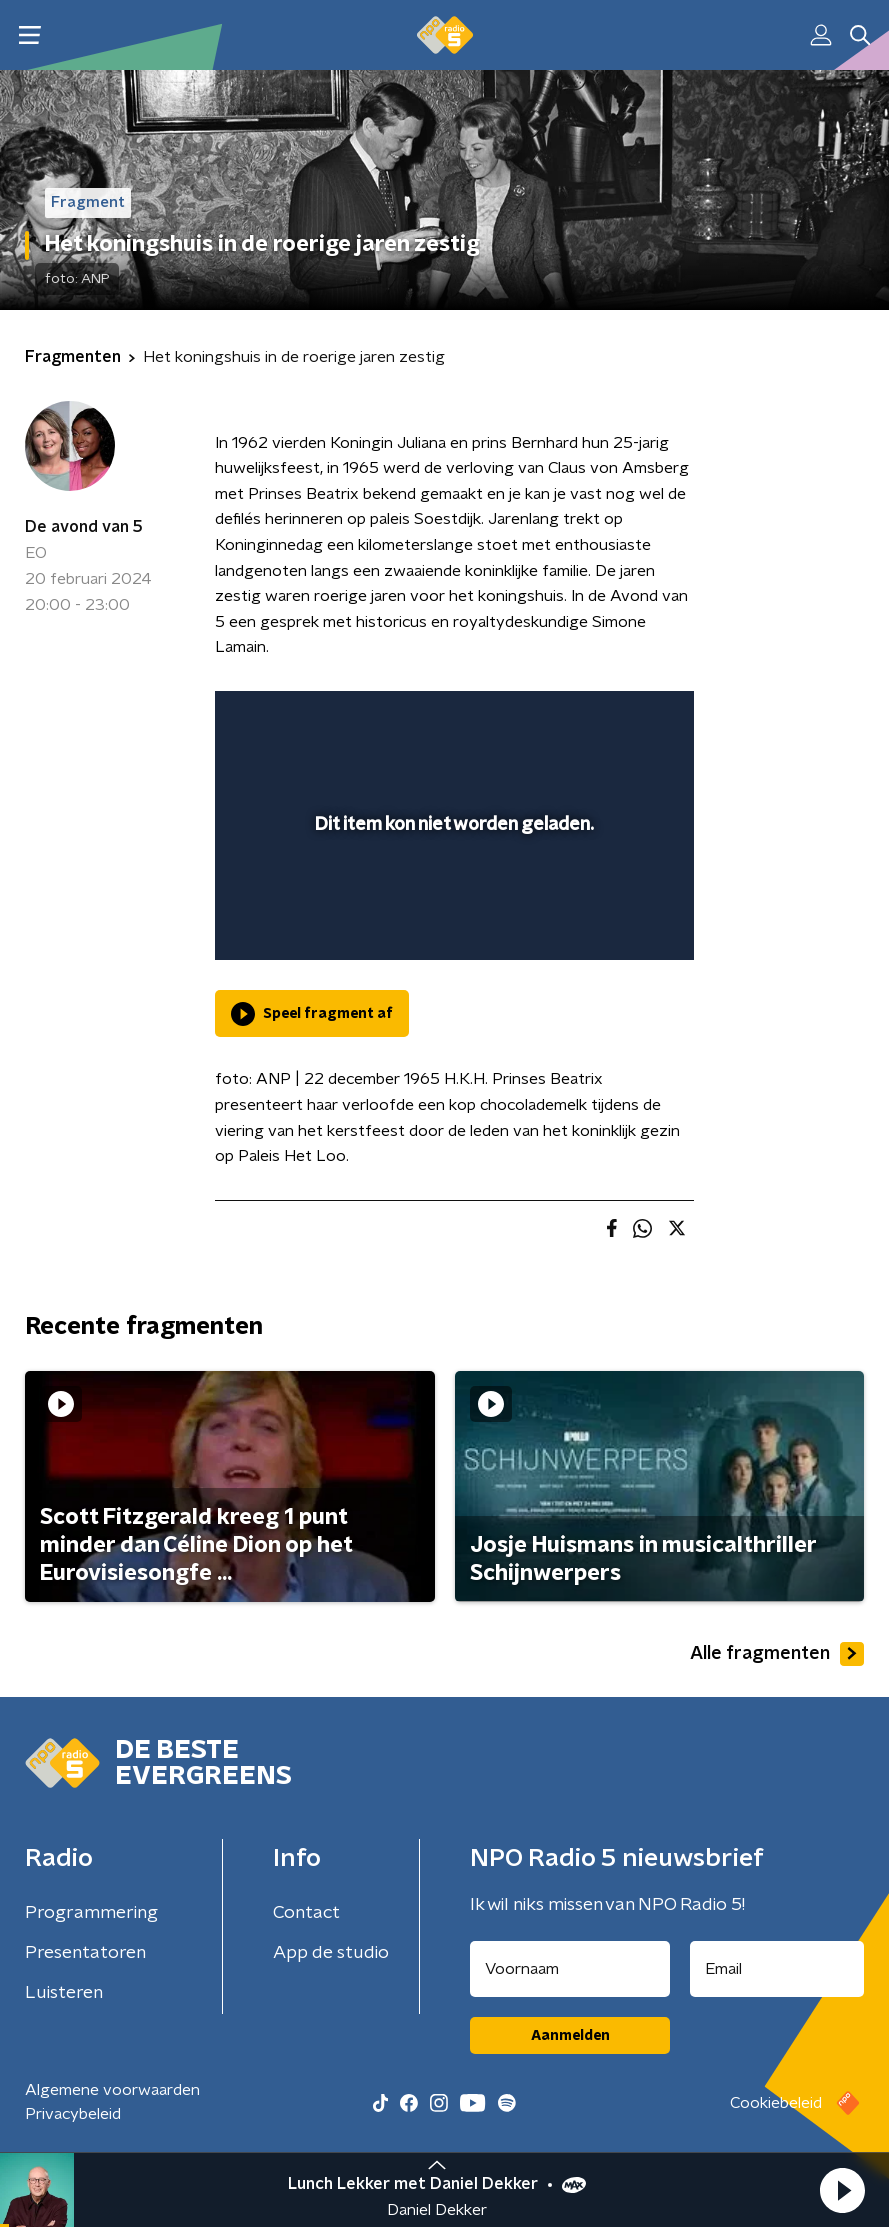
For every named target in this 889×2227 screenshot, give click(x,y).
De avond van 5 (84, 527)
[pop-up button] (586, 719)
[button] (842, 2190)
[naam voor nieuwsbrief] (570, 1969)
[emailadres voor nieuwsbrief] (777, 1969)
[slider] (451, 925)
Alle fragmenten (777, 1654)
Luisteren (64, 1993)
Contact (306, 1913)
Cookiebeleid (776, 2103)
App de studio (331, 1953)
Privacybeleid (73, 2114)
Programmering (91, 1913)
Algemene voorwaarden (112, 2090)
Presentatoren (85, 1953)
